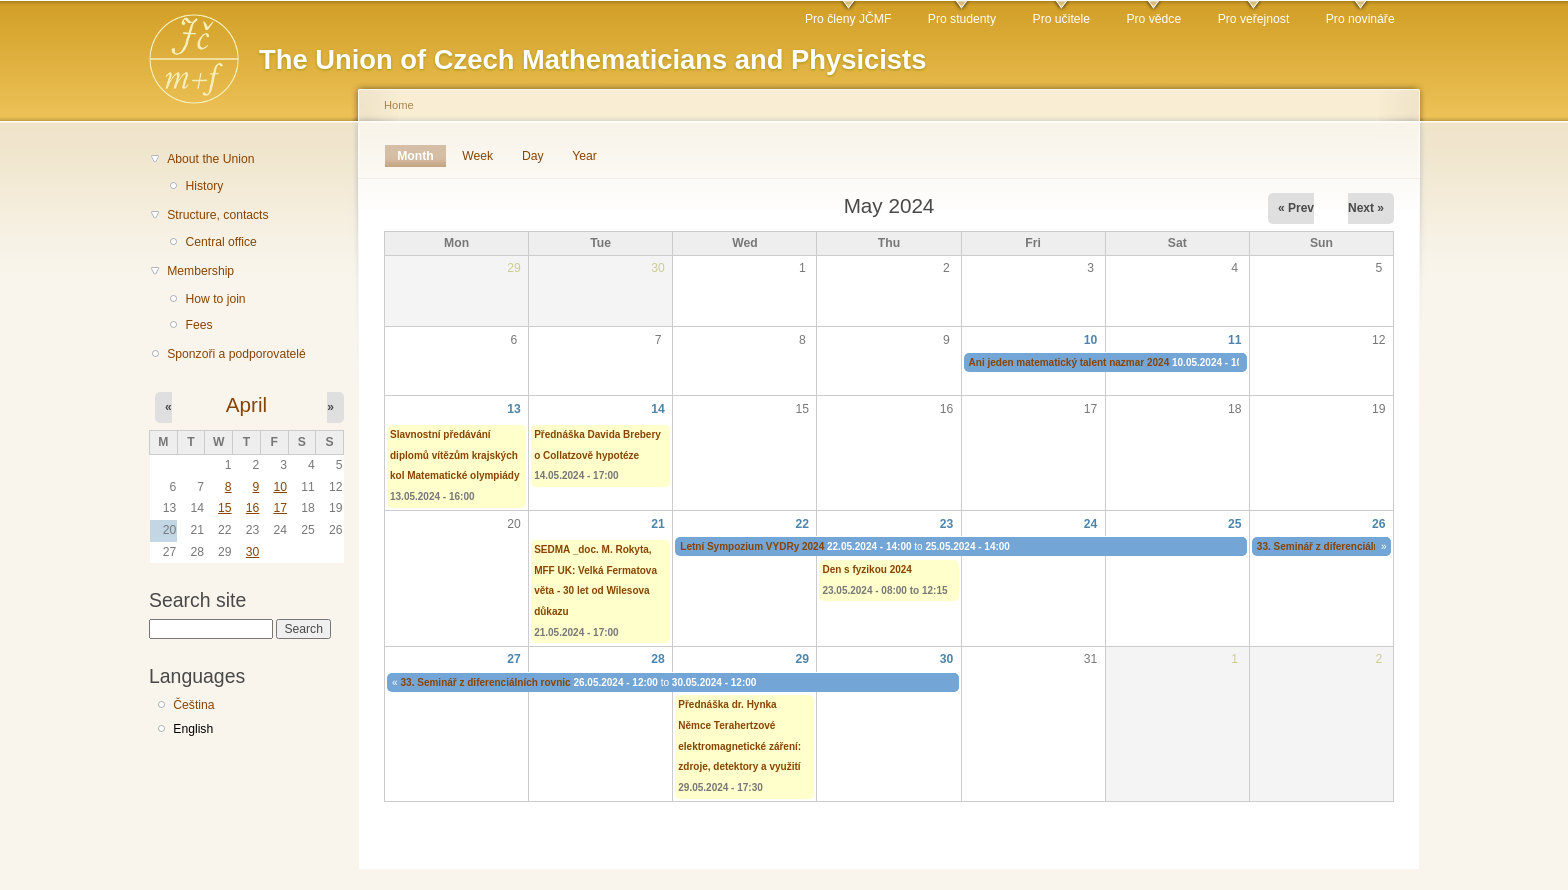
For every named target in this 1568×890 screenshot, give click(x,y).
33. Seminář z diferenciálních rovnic (1342, 546)
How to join (215, 299)
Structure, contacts (217, 215)
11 (1235, 340)
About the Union (210, 159)
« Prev (1296, 208)
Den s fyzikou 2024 (866, 569)
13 (514, 409)
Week (477, 156)
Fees (198, 325)
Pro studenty (962, 19)
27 (514, 659)
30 (253, 552)
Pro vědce (1153, 19)
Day (533, 156)
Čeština (193, 705)
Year (584, 156)
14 (658, 409)
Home (399, 105)
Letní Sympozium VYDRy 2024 (752, 546)
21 (658, 524)
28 (658, 659)
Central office (220, 242)
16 (253, 508)
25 (1235, 524)
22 (803, 524)
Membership (200, 271)
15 (225, 508)
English (193, 729)
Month (421, 156)
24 (1091, 524)
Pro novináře (1360, 19)
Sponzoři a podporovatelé (236, 354)
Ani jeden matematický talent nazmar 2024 (1069, 362)
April (246, 404)
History (204, 186)
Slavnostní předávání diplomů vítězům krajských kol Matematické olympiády (455, 455)
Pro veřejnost (1254, 19)
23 (947, 524)
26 (1379, 524)
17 (280, 508)
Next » (1366, 208)
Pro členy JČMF (848, 19)
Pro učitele (1061, 19)
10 (280, 487)
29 (803, 659)
